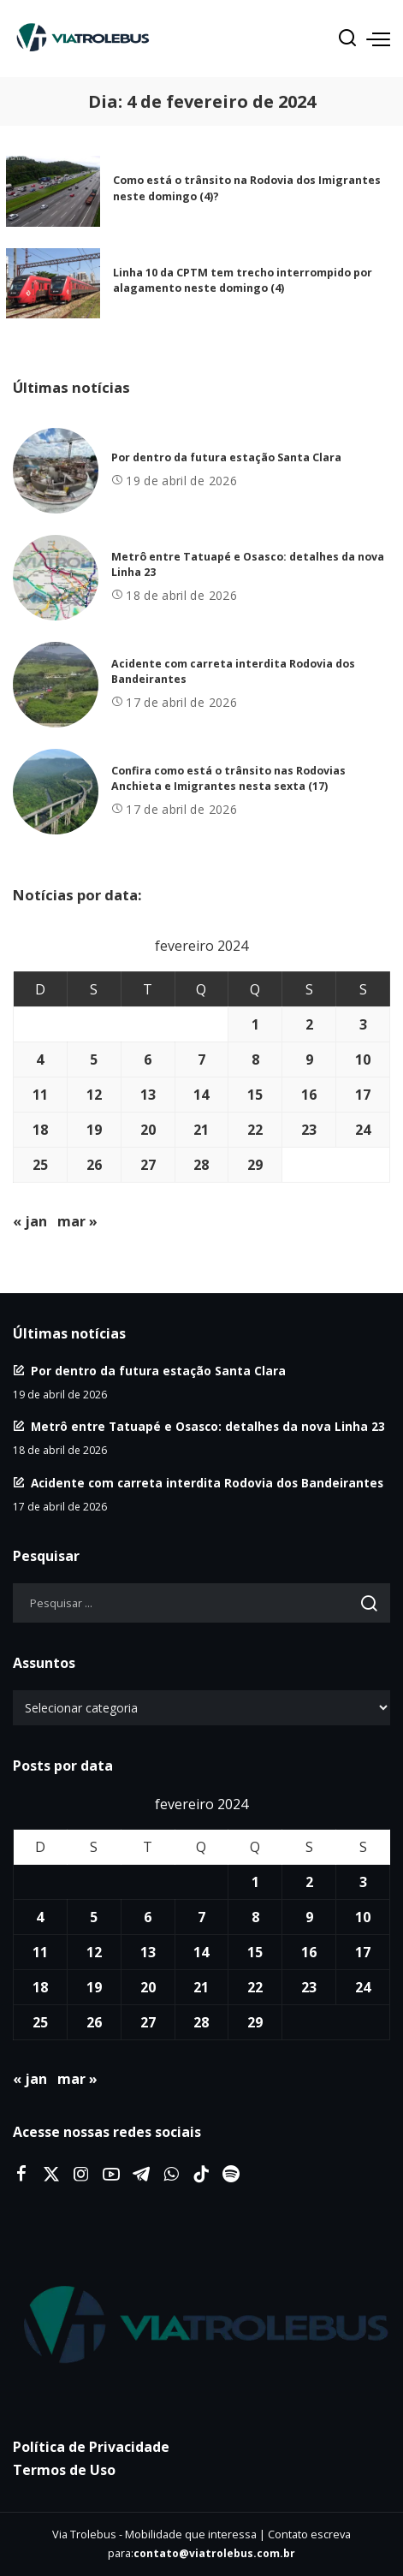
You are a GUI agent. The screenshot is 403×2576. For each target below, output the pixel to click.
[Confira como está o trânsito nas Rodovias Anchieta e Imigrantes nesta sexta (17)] (55, 791)
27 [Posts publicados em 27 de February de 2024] (148, 1164)
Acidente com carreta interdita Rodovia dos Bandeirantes (207, 1483)
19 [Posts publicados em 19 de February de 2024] (94, 1129)
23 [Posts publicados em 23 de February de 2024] (309, 1129)
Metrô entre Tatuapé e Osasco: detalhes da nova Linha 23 (208, 1426)
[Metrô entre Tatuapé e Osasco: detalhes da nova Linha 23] (55, 577)
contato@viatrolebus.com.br (214, 2553)
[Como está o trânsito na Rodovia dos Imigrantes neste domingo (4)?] (53, 191)
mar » (77, 1221)
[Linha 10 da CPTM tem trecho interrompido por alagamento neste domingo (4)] (53, 283)
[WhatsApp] (171, 2174)
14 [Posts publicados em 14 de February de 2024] (201, 1094)
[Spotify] (231, 2174)
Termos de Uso (64, 2469)
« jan (30, 1221)
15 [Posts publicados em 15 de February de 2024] (255, 1094)
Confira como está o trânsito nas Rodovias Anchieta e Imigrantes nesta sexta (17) (228, 778)
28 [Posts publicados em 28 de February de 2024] (201, 1164)
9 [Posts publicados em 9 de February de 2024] (309, 1059)
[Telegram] (141, 2174)
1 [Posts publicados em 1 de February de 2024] (255, 1024)
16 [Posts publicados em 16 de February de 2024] (309, 1094)
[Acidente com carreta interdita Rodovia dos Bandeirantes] (55, 684)
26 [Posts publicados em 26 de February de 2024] (94, 1164)
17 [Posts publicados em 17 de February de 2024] (362, 1094)
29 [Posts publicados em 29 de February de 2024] (255, 1164)
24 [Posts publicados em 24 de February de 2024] (362, 1129)
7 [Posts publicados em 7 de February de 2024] (201, 1059)
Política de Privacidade (91, 2446)
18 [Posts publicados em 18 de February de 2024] (40, 1129)
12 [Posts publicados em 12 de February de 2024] (94, 1094)
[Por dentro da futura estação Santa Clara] (55, 470)
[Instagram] (81, 2174)
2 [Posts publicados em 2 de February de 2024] (309, 1024)
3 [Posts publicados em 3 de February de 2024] (363, 1024)
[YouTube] (111, 2174)
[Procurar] (347, 38)
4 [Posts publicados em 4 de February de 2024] (40, 1059)
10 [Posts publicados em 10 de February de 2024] (362, 1059)
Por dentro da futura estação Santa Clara (226, 457)
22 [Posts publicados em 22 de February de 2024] (255, 1129)
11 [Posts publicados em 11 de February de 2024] (40, 1094)
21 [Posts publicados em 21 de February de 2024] (201, 1129)
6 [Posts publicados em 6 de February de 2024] (147, 1059)
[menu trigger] (378, 38)
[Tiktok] (201, 2174)
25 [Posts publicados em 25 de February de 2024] (40, 1164)
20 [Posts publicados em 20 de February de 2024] (148, 1129)
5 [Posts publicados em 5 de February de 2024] (94, 1059)
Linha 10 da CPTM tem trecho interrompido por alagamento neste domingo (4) (242, 280)
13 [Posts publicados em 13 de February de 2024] (148, 1094)
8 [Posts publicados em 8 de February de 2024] (255, 1059)
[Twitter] (51, 2174)
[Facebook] (21, 2174)
